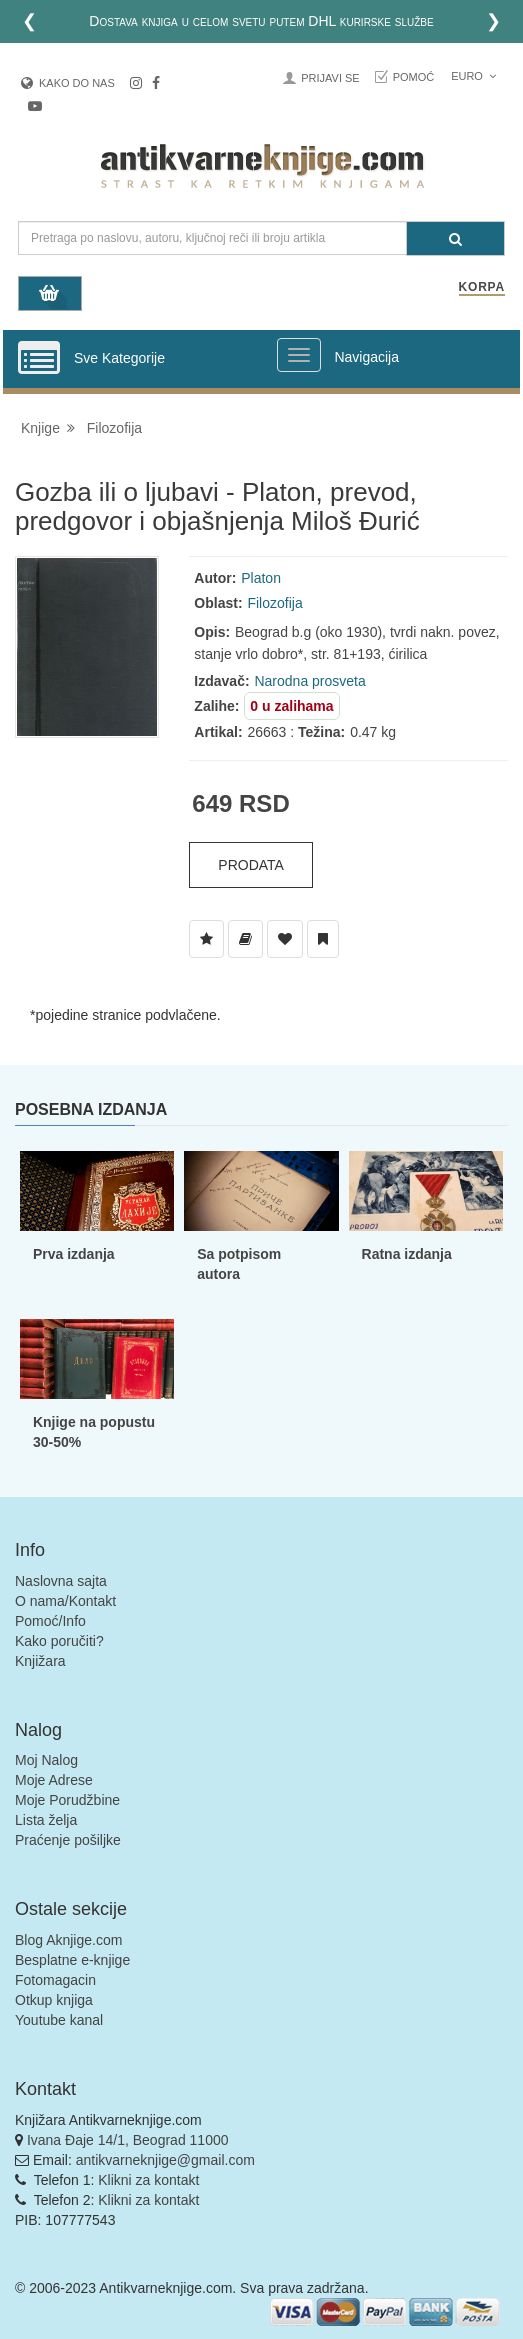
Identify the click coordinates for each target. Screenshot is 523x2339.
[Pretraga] (455, 238)
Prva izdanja (74, 1254)
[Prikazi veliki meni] (299, 355)
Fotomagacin (55, 1980)
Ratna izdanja (407, 1254)
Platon (261, 578)
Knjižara (40, 1661)
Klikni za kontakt (148, 2180)
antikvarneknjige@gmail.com (165, 2160)
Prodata (251, 865)
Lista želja (46, 1820)
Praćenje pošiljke (68, 1840)
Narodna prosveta (309, 681)
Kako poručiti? (59, 1641)
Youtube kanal (59, 2020)
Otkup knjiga (54, 2000)
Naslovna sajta (61, 1581)
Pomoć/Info (50, 1621)
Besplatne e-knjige (72, 1960)
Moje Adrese (54, 1780)
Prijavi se (330, 78)
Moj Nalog (46, 1760)
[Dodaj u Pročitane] (323, 939)
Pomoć (414, 77)
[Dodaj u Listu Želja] (206, 939)
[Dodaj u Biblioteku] (245, 939)
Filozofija (114, 428)
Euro (473, 76)
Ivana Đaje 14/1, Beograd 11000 (128, 2140)
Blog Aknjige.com (68, 1940)
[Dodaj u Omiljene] (285, 939)
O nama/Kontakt (65, 1601)
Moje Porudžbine (67, 1800)
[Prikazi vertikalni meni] (39, 359)
